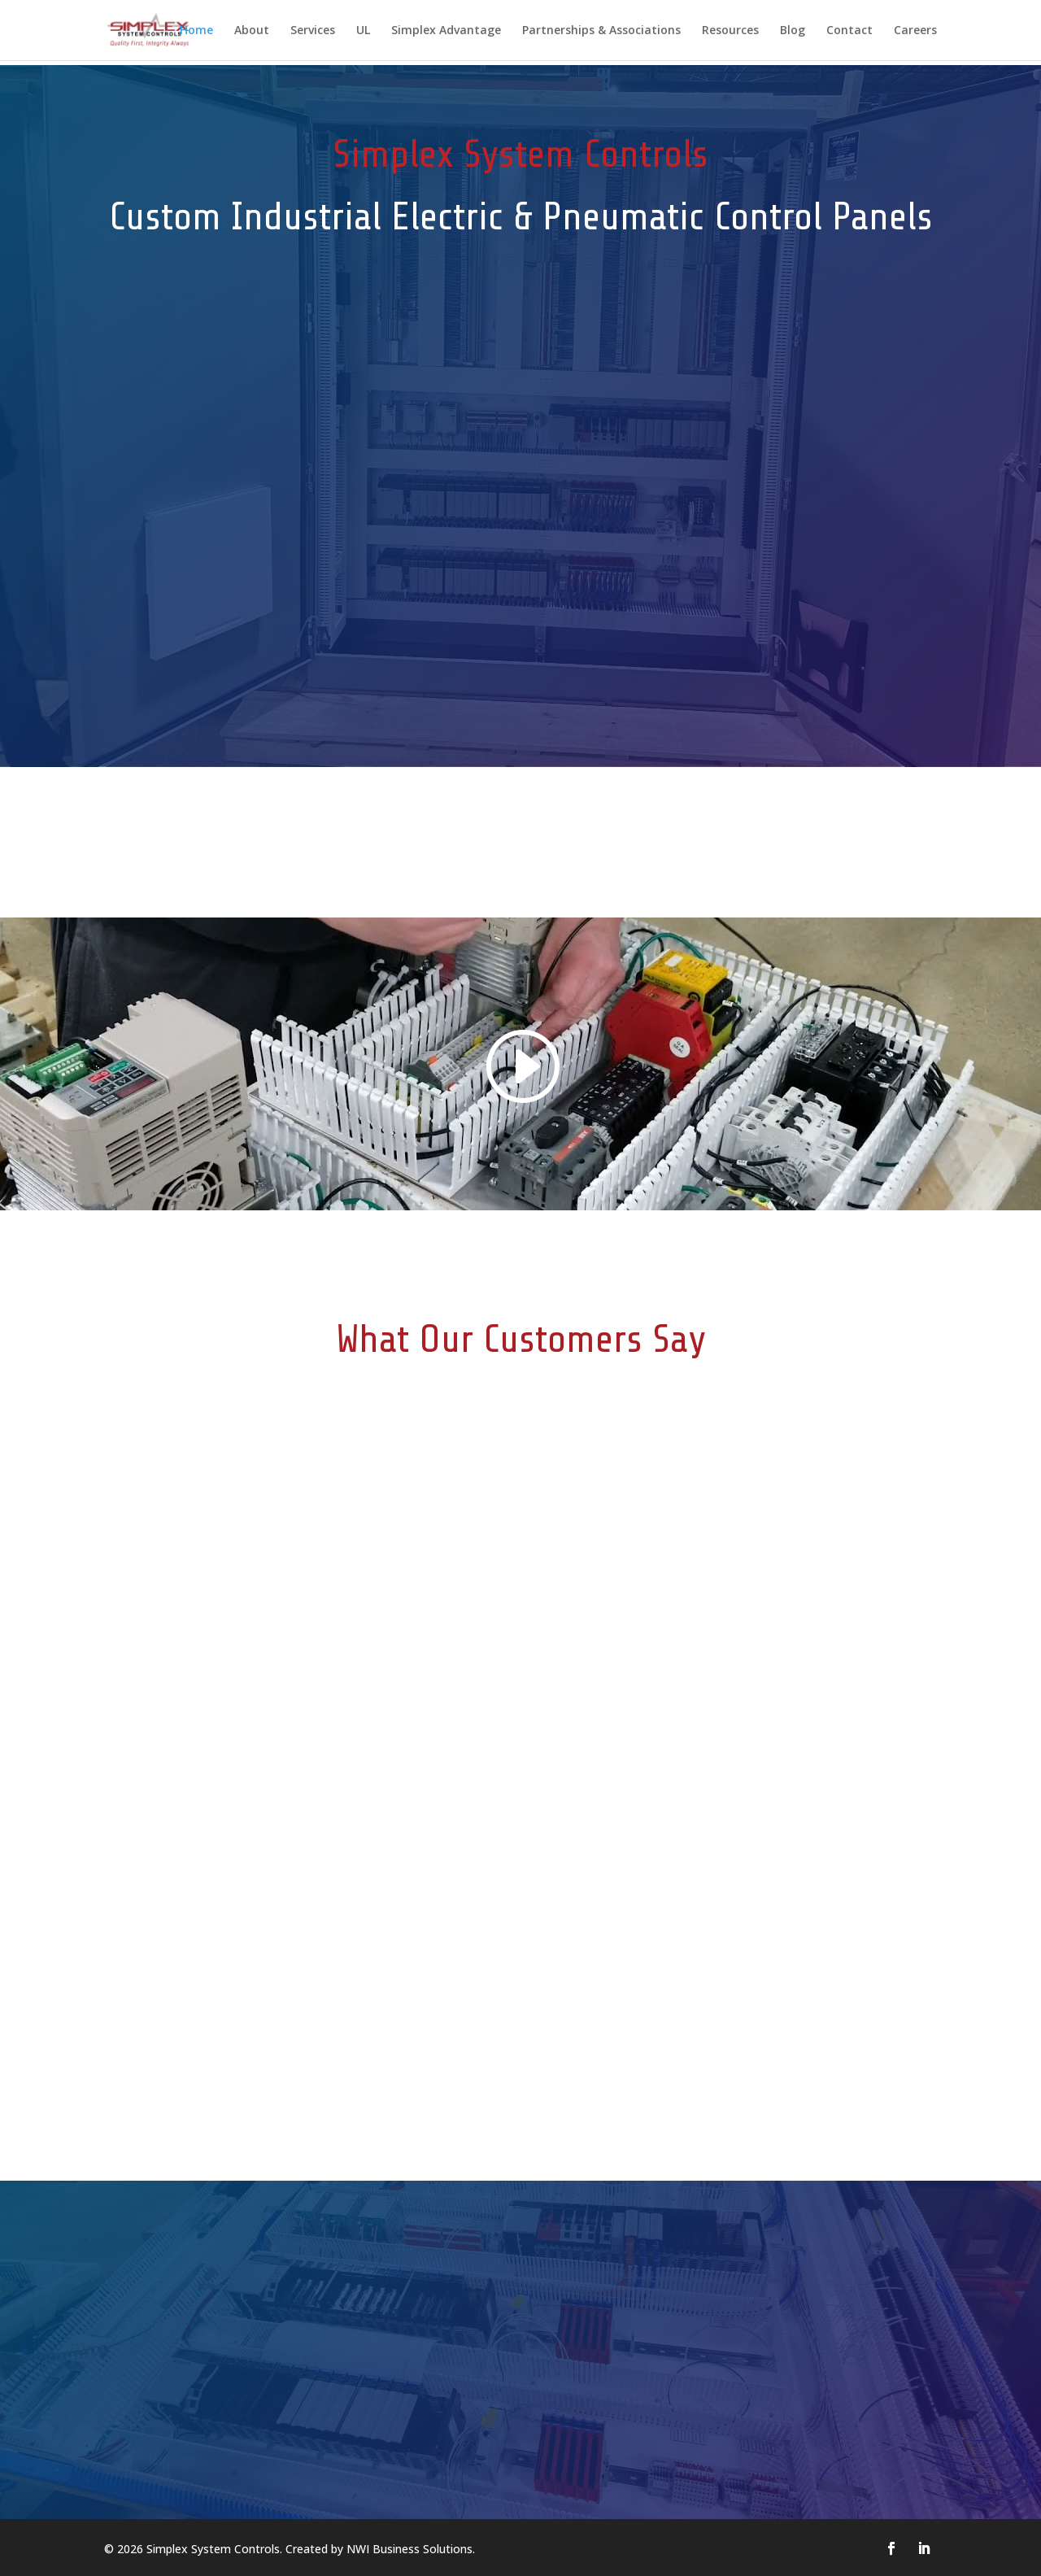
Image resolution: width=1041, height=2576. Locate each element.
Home (196, 30)
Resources (730, 30)
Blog (792, 30)
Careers (915, 30)
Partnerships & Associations (601, 30)
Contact (849, 30)
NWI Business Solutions (409, 2548)
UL (363, 30)
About (251, 30)
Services (312, 30)
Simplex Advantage (446, 30)
